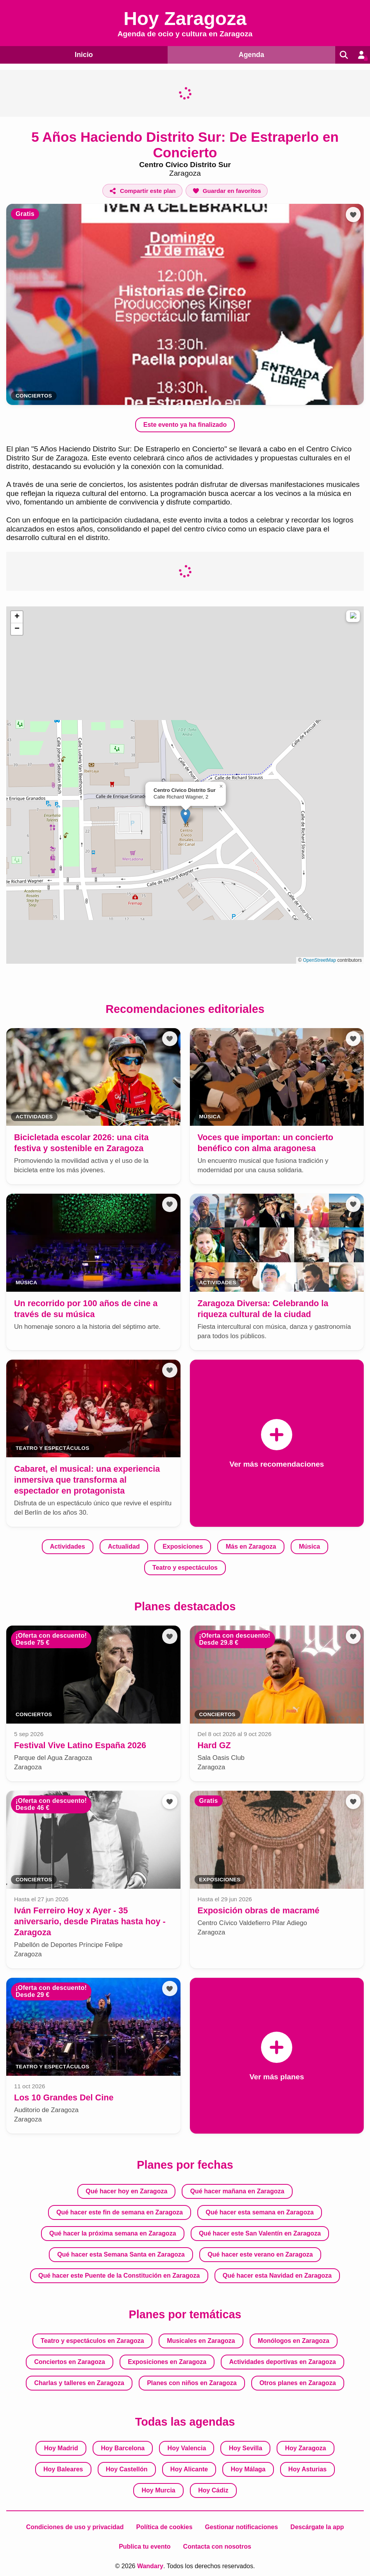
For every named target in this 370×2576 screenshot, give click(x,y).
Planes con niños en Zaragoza (191, 2383)
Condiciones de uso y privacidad (75, 2527)
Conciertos (34, 396)
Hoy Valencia (187, 2448)
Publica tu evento (144, 2546)
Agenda (249, 54)
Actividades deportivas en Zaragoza (282, 2362)
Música (309, 1546)
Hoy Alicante (189, 2469)
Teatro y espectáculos (185, 1567)
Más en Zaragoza (251, 1546)
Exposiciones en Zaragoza (167, 2362)
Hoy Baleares (63, 2469)
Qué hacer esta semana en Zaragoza (260, 2212)
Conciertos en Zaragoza (69, 2362)
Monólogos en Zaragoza (293, 2340)
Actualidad (124, 1546)
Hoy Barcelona (123, 2448)
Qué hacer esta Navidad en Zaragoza (277, 2275)
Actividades (67, 1546)
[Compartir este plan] (142, 191)
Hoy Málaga (248, 2469)
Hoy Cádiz (213, 2490)
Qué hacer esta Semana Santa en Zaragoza (120, 2254)
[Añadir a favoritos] (227, 191)
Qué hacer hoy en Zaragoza (126, 2191)
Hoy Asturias (307, 2469)
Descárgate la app (317, 2527)
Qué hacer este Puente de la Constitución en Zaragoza (119, 2275)
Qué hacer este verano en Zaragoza (260, 2254)
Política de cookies (164, 2527)
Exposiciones (183, 1546)
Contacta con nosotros (217, 2546)
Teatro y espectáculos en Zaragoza (92, 2340)
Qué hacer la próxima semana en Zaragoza (112, 2233)
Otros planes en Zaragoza (297, 2383)
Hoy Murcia (158, 2490)
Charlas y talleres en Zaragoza (79, 2383)
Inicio (83, 54)
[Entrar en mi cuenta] (360, 54)
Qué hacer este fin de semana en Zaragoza (119, 2212)
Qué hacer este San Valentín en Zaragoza (260, 2233)
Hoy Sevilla (245, 2448)
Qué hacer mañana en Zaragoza (237, 2191)
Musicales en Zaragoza (201, 2340)
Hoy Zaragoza (305, 2448)
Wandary (150, 2566)
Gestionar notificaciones (241, 2527)
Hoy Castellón (127, 2469)
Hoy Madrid (61, 2448)
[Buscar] (341, 54)
